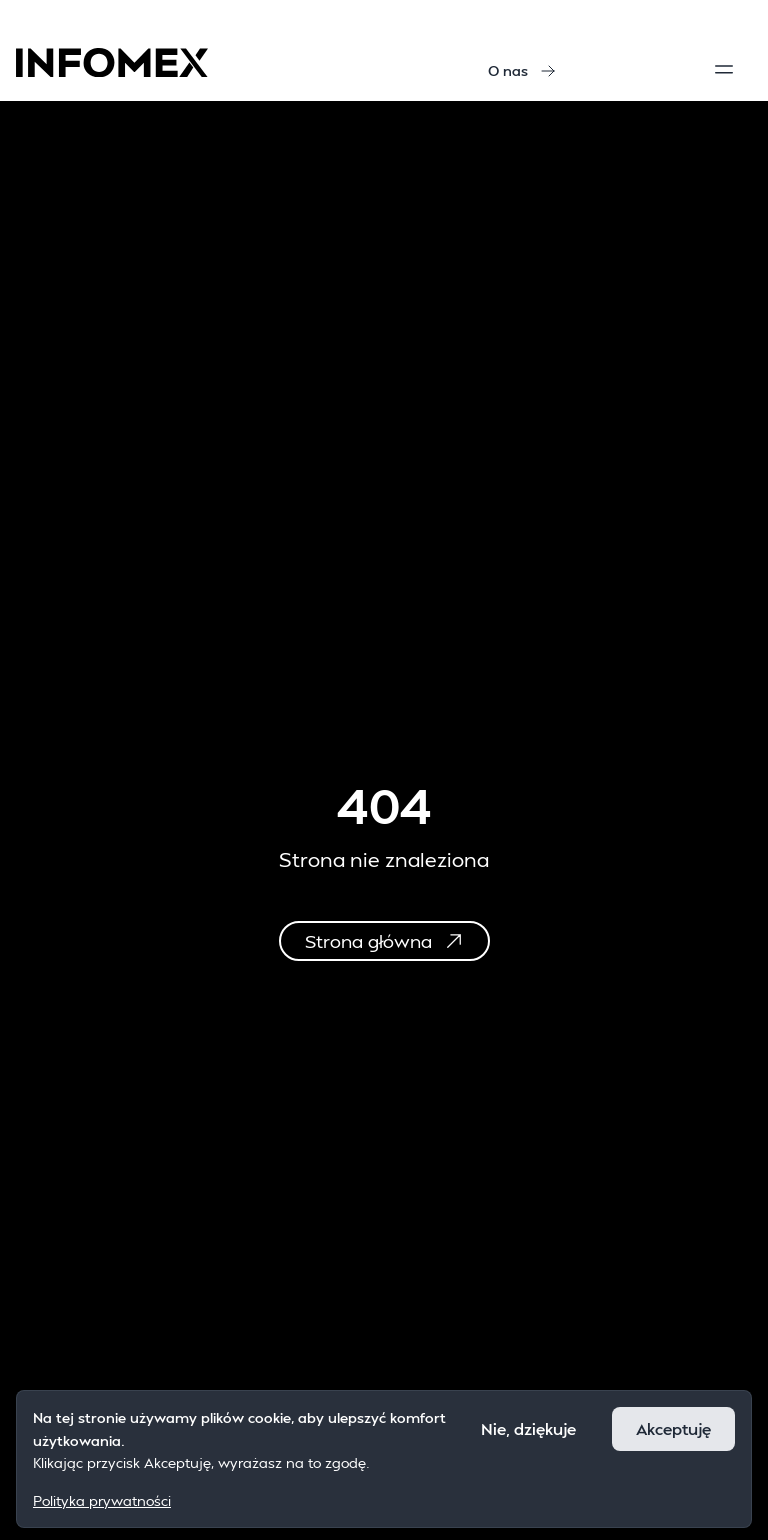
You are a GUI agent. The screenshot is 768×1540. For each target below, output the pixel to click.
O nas (522, 70)
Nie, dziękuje (528, 1428)
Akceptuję (673, 1428)
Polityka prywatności (102, 1500)
